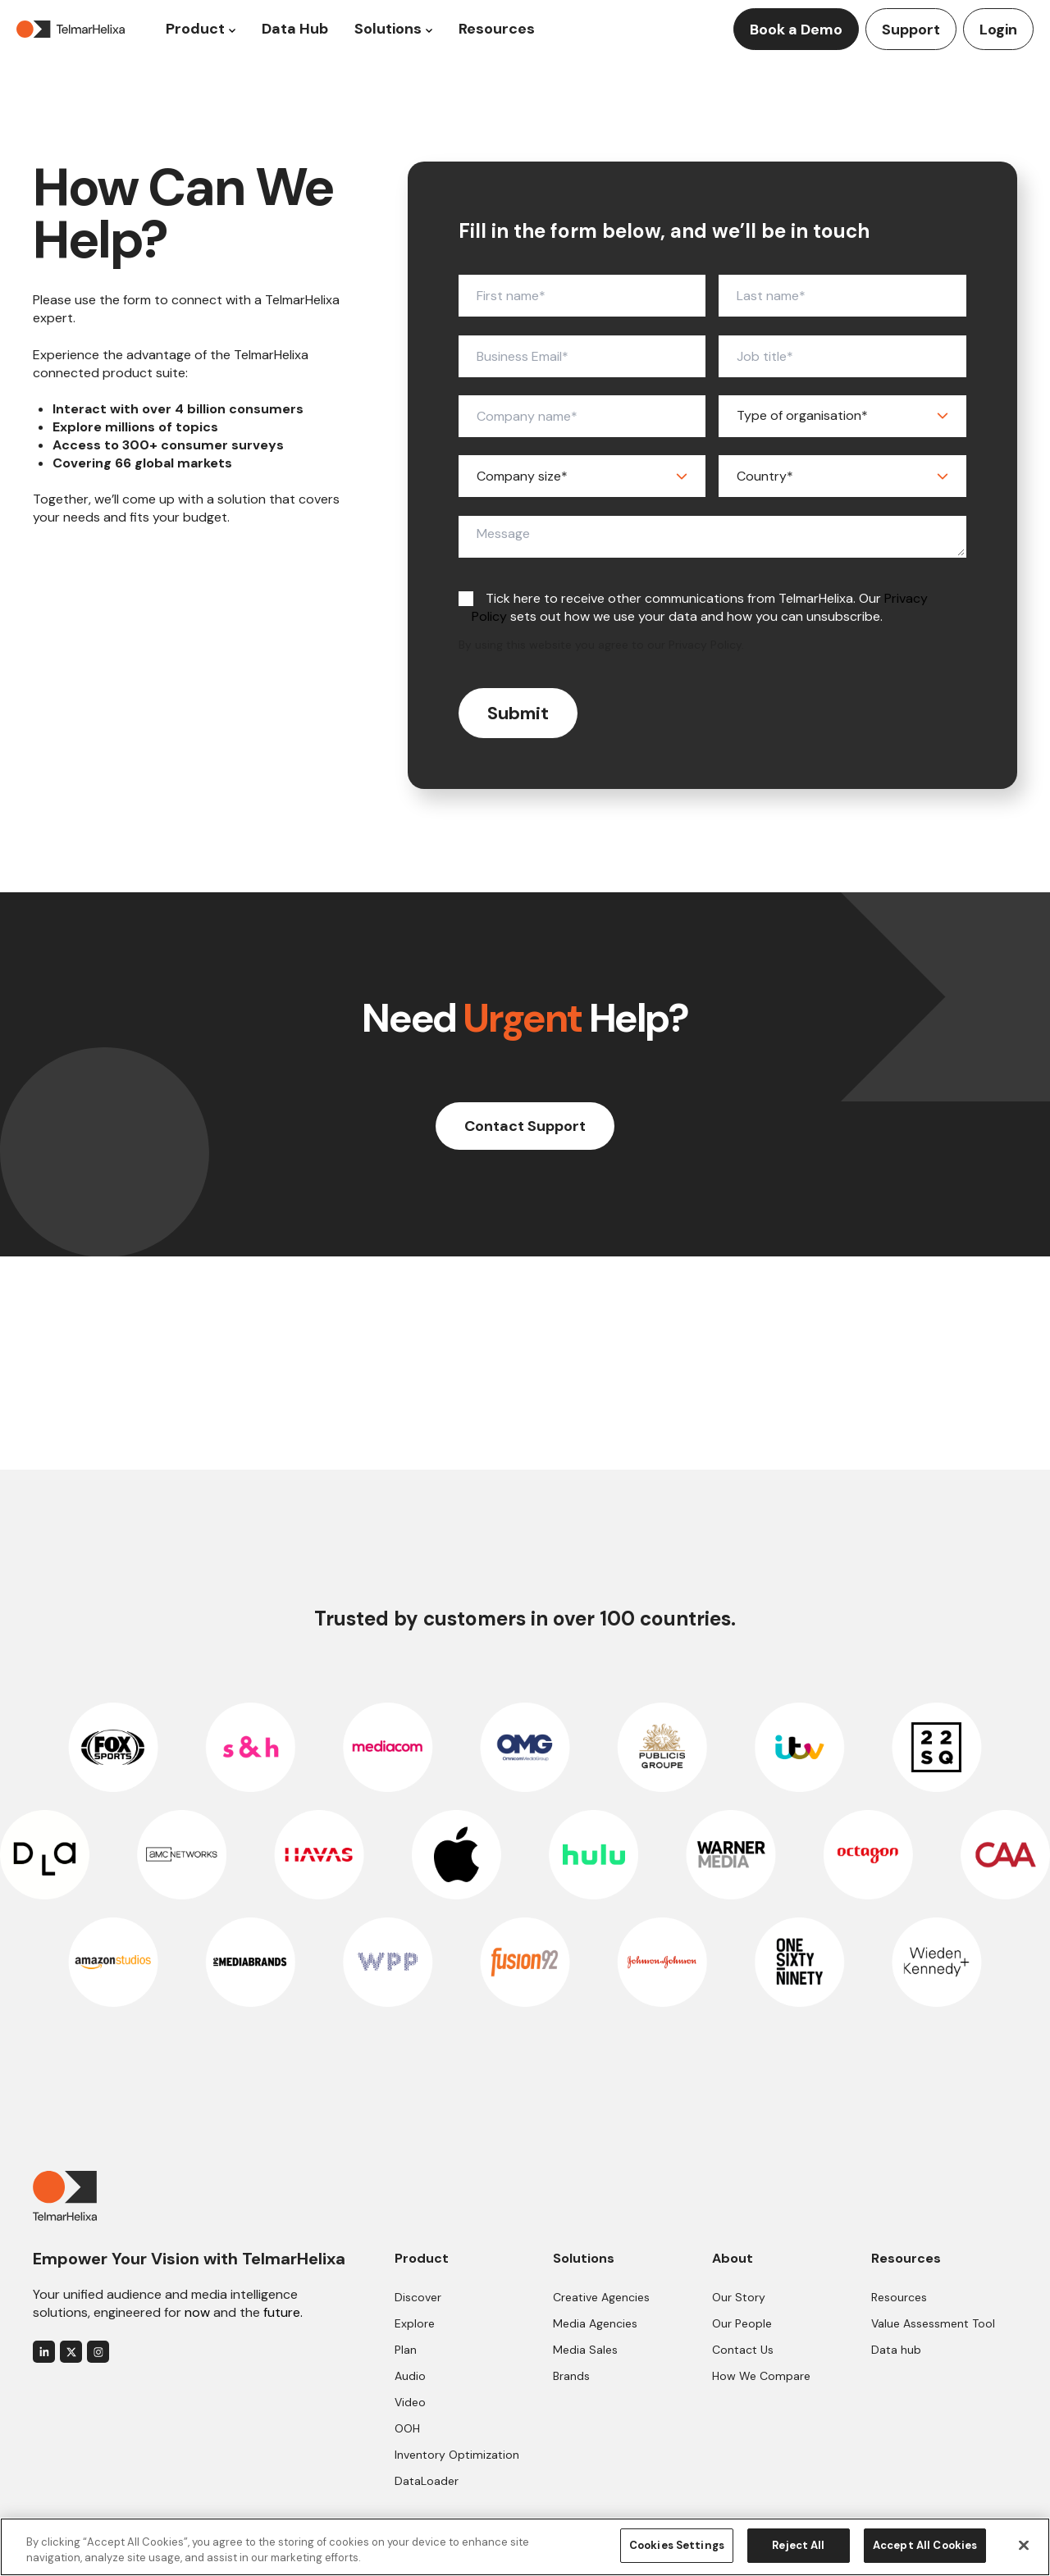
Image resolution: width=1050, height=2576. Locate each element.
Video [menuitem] (410, 2402)
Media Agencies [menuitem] (595, 2323)
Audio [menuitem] (410, 2376)
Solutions (388, 29)
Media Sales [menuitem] (585, 2349)
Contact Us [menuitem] (743, 2349)
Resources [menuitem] (899, 2297)
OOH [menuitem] (407, 2428)
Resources (497, 29)
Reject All (798, 2545)
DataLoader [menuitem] (427, 2480)
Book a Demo (796, 29)
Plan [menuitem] (406, 2349)
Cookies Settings (676, 2545)
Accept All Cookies (925, 2545)
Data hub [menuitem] (896, 2349)
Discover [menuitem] (418, 2297)
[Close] (1024, 2545)
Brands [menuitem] (571, 2376)
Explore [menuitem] (415, 2323)
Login (998, 29)
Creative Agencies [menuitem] (601, 2297)
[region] (525, 2547)
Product (195, 29)
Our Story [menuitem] (738, 2297)
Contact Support (525, 1126)
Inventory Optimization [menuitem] (457, 2454)
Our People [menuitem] (742, 2323)
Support (911, 29)
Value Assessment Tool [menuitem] (933, 2323)
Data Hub (295, 29)
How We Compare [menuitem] (761, 2376)
